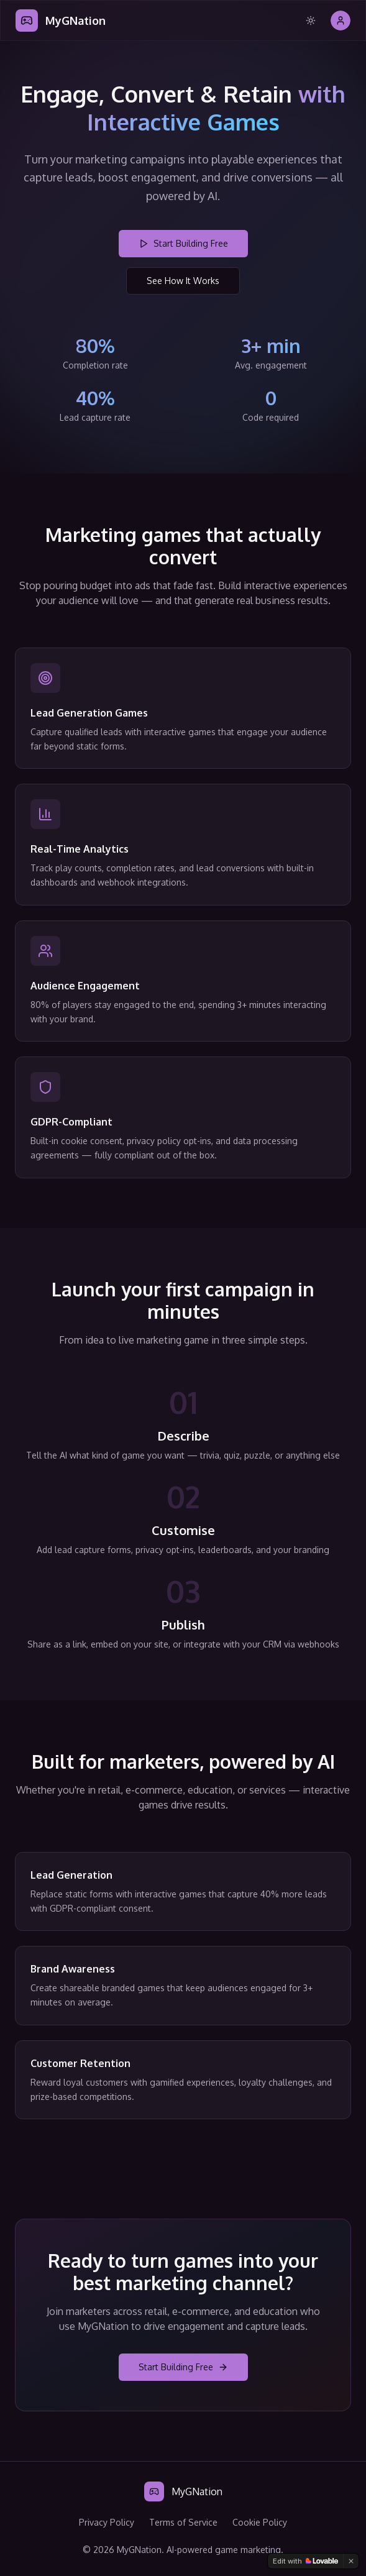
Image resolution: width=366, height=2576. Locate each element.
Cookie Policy (259, 2522)
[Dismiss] (351, 2561)
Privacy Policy (106, 2522)
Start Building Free (183, 243)
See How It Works (183, 280)
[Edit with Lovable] (305, 2561)
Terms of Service (183, 2522)
